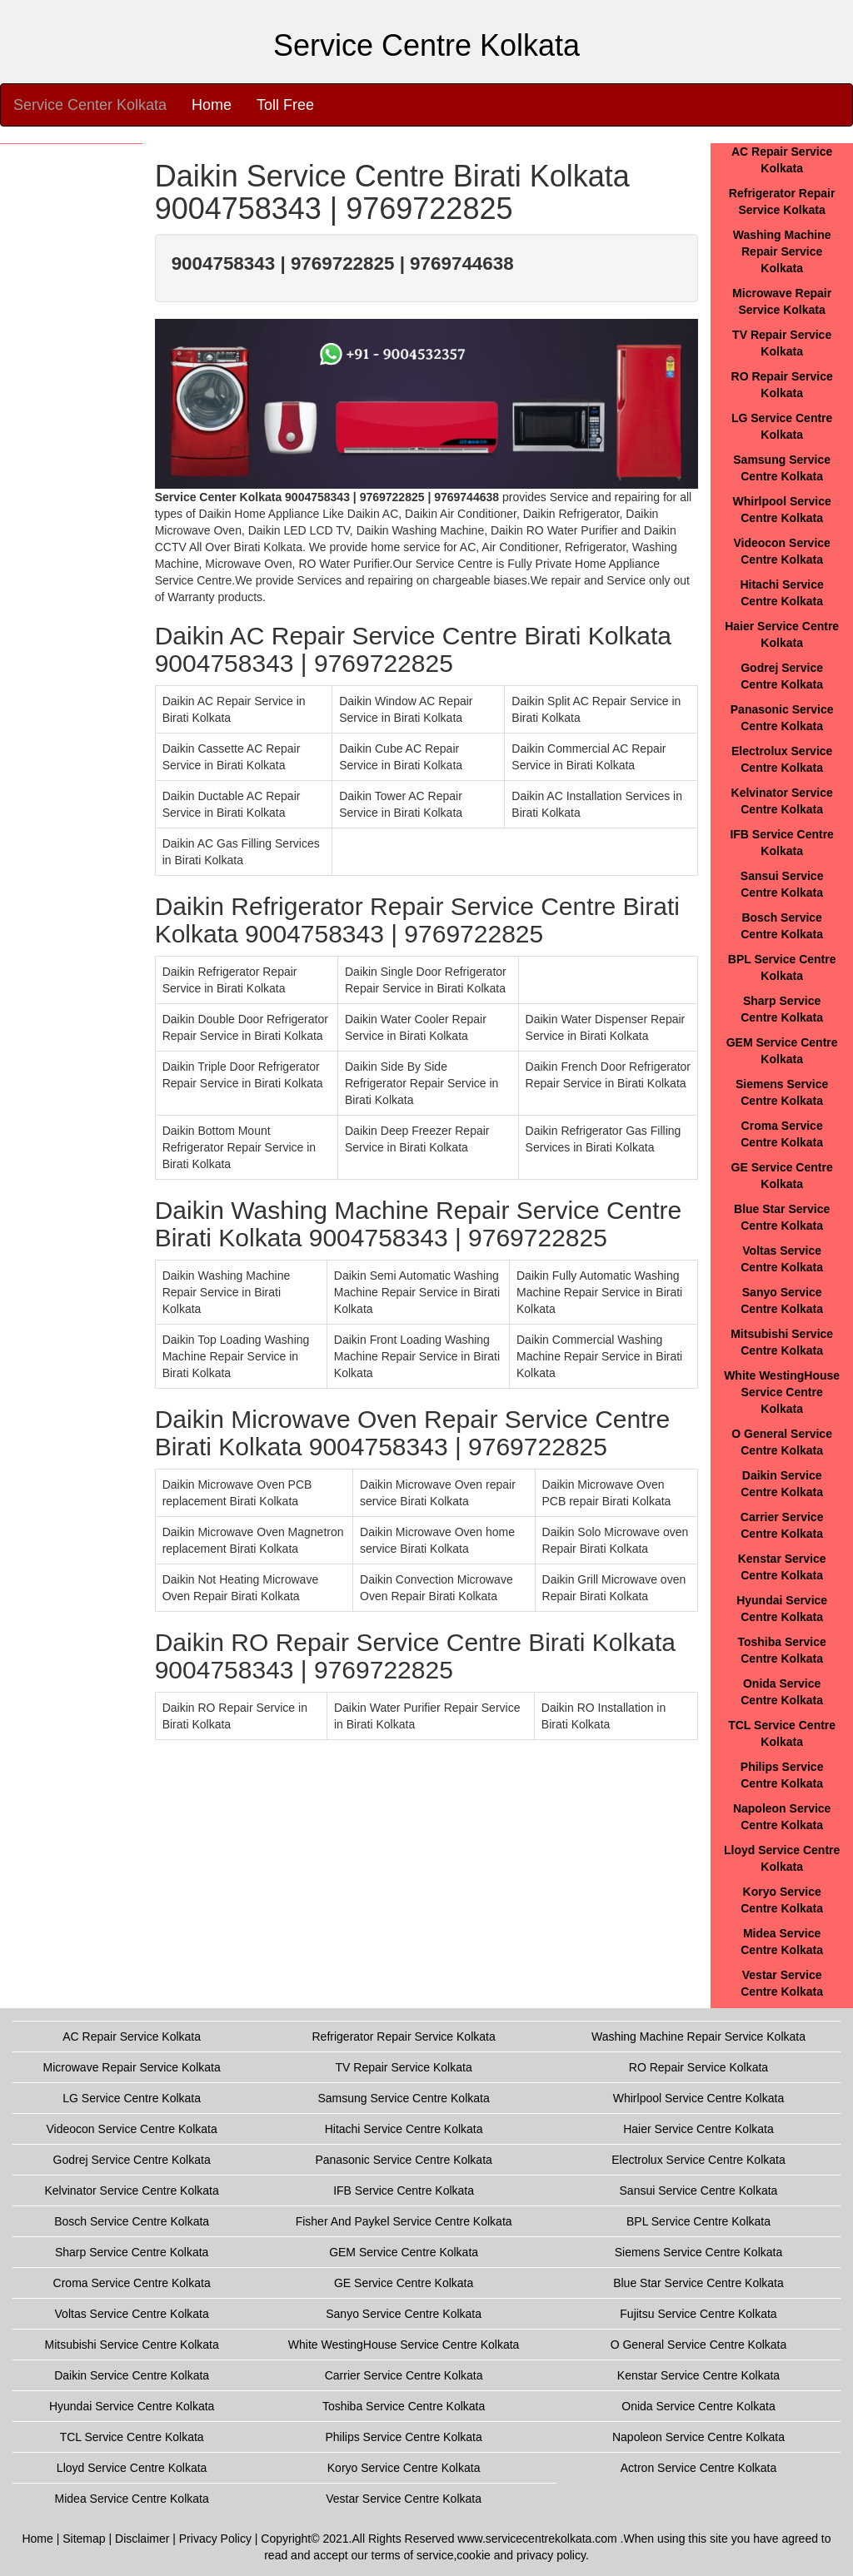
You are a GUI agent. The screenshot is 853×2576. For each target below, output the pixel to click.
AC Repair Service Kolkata (131, 2036)
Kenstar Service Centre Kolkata (698, 2375)
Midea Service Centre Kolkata (132, 2498)
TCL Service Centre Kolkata (132, 2437)
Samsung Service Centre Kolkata (404, 2098)
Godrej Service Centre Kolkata (132, 2159)
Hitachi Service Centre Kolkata (404, 2129)
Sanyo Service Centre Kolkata (403, 2313)
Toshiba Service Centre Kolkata (403, 2406)
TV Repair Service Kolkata (404, 2067)
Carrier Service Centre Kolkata (404, 2375)
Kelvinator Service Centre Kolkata (131, 2190)
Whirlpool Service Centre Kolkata (698, 2098)
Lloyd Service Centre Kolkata (132, 2467)
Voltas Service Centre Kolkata (132, 2313)
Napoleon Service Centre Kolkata (698, 2437)
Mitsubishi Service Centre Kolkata (131, 2344)
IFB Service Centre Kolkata (403, 2190)
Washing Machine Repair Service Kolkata (782, 251)
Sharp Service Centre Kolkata (131, 2252)
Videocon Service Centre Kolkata (132, 2129)
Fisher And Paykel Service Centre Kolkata (404, 2221)
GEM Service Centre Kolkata (403, 2252)
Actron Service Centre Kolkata (699, 2467)
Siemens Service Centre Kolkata (699, 2252)
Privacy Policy (215, 2538)
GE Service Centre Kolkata (403, 2283)
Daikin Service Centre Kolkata (131, 2375)
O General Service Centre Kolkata (699, 2344)
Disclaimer (142, 2538)
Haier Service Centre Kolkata (698, 2129)
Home (212, 105)
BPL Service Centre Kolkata (698, 2221)
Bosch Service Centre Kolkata (131, 2221)
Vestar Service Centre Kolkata (403, 2498)
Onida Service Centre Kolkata (698, 2406)
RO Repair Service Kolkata (698, 2067)
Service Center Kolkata (90, 105)
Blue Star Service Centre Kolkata (698, 2283)
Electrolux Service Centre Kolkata (698, 2159)
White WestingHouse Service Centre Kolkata (782, 1392)
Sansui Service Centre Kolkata (699, 2190)
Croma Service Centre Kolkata (132, 2283)
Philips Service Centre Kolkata (403, 2437)
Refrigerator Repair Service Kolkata (404, 2036)
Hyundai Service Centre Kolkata (131, 2406)
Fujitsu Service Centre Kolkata (698, 2313)
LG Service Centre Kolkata (131, 2098)
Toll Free (285, 105)
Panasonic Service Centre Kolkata (403, 2159)
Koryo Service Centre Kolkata (404, 2467)
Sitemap (83, 2538)
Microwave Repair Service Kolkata (132, 2067)
